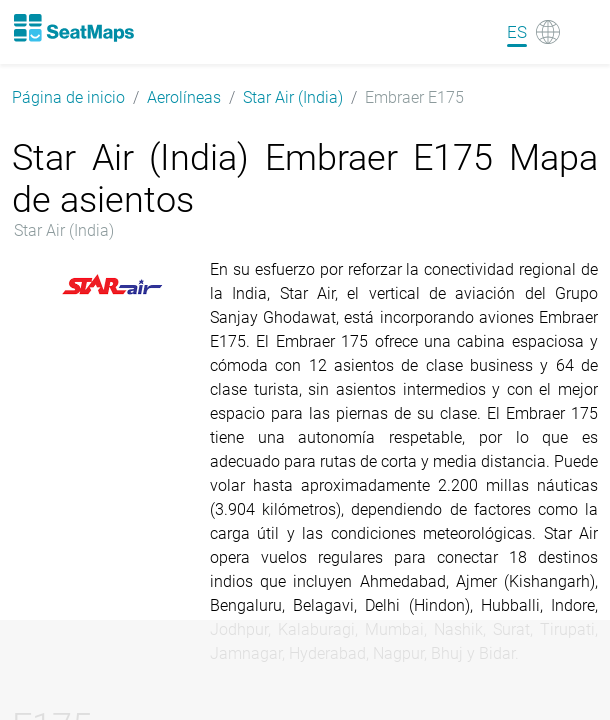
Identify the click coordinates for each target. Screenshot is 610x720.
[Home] (73, 28)
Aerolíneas (184, 97)
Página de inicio (68, 97)
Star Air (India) (293, 97)
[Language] (533, 32)
